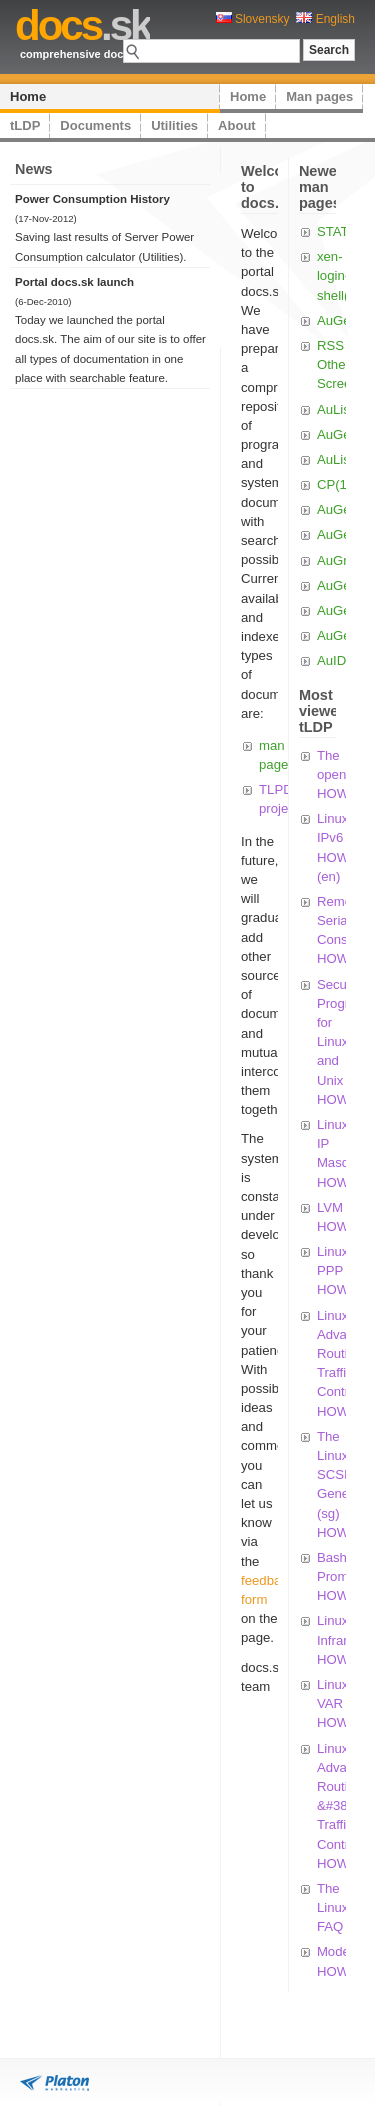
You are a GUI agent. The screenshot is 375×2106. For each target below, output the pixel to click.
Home (28, 96)
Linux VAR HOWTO (342, 1703)
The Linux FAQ (333, 1907)
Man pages (319, 96)
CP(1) (334, 484)
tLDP (25, 125)
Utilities (174, 125)
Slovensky (253, 19)
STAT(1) (341, 231)
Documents (95, 125)
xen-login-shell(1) (338, 275)
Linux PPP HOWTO (342, 1270)
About (237, 125)
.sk (82, 25)
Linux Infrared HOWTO (342, 1639)
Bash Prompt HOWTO (342, 1576)
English (325, 19)
